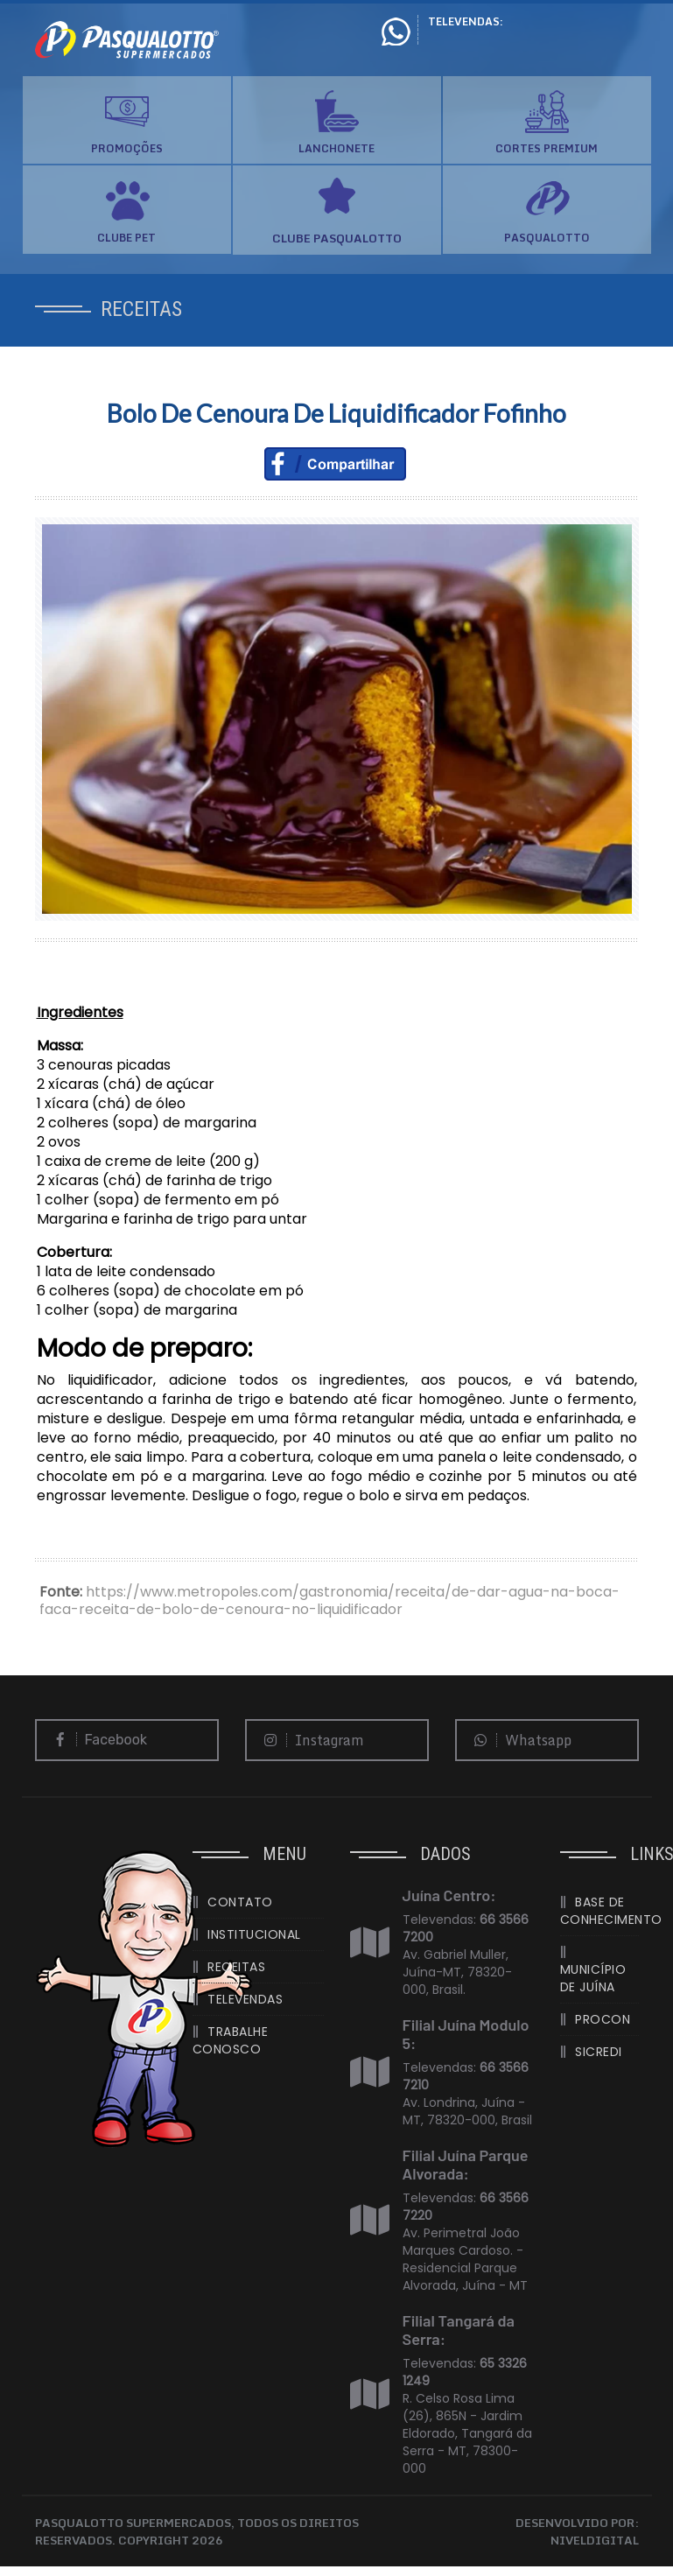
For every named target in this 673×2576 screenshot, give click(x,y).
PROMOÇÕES (127, 148)
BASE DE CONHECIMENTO (599, 1910)
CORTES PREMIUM (546, 148)
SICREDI (598, 2051)
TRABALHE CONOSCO (231, 2040)
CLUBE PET (126, 237)
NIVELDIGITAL (594, 2540)
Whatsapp (518, 1740)
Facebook (97, 1739)
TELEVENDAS (245, 1999)
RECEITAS (236, 1967)
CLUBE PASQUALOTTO (337, 238)
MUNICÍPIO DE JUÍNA (593, 1978)
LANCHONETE (336, 148)
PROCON (602, 2019)
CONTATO (240, 1902)
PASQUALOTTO (547, 237)
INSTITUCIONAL (254, 1934)
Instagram (310, 1740)
